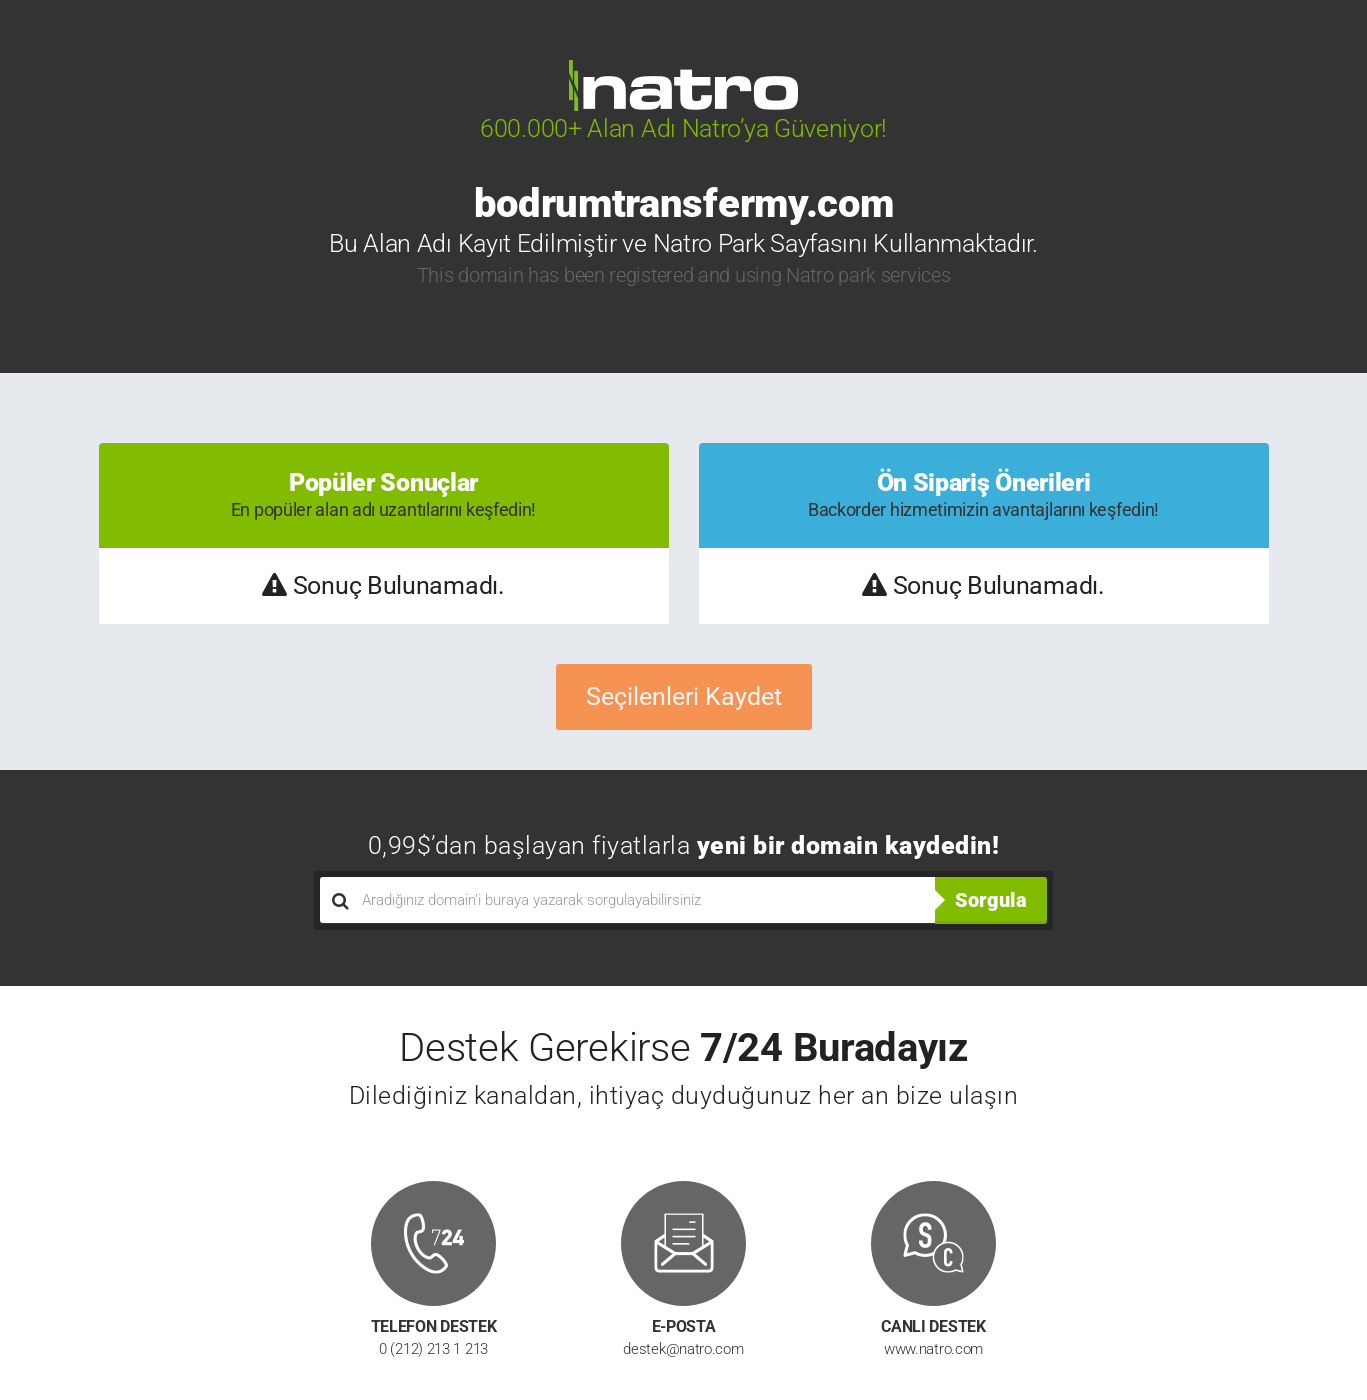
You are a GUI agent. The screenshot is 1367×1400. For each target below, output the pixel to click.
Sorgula (991, 900)
